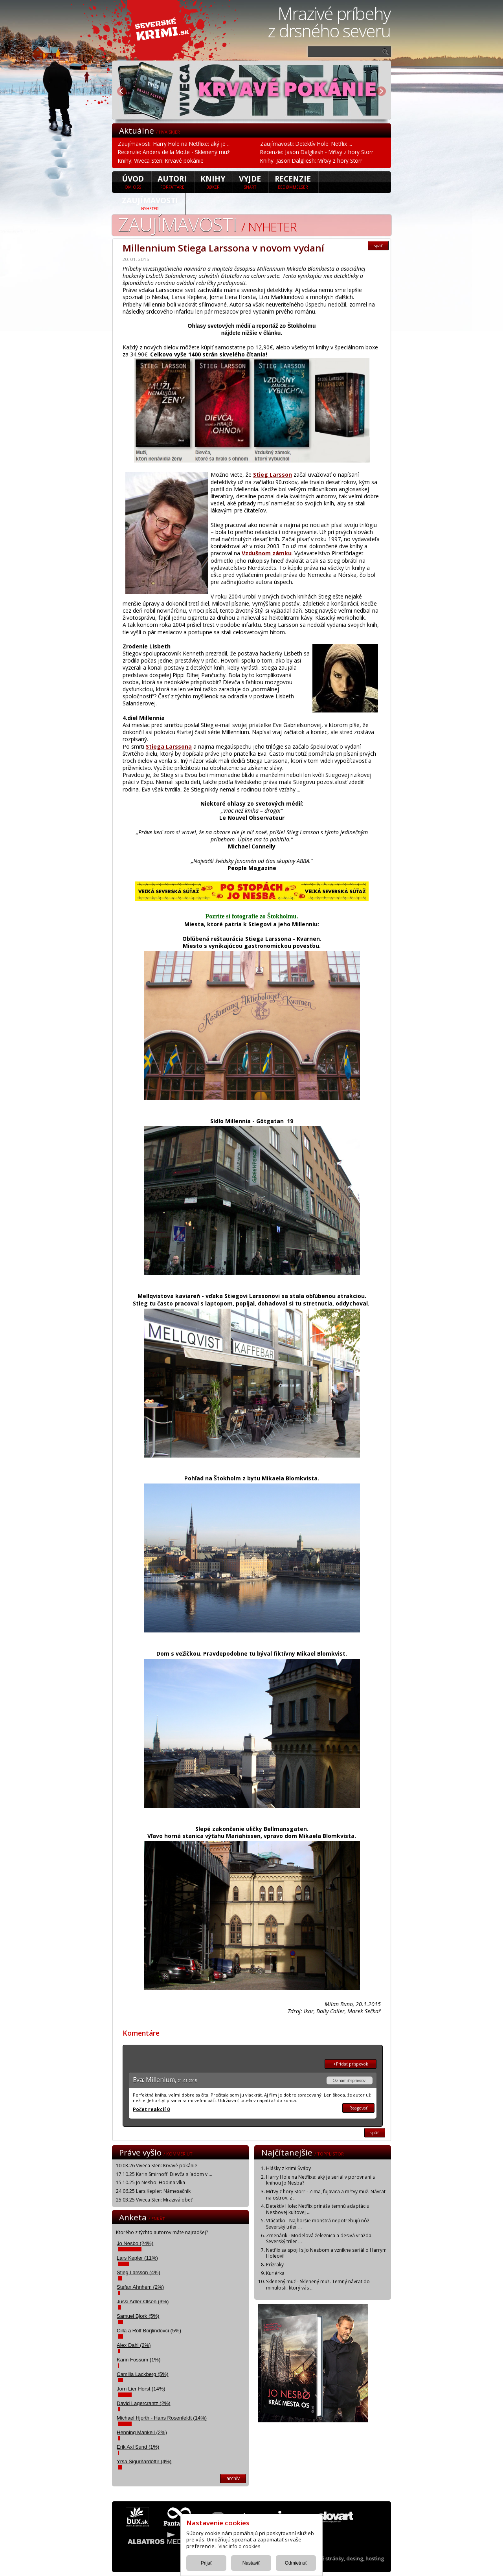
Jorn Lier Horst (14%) (141, 2388)
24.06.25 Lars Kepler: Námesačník (153, 2191)
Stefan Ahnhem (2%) (140, 2287)
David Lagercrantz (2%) (144, 2403)
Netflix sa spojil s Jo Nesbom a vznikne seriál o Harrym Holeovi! (326, 2253)
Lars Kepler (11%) (137, 2257)
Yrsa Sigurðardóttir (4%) (144, 2461)
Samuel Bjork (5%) (138, 2316)
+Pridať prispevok (350, 2064)
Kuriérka (275, 2273)
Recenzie (293, 181)
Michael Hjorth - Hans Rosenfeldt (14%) (162, 2417)
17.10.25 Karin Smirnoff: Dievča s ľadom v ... (164, 2174)
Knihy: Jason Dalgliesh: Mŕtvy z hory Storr (311, 160)
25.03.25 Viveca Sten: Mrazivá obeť (154, 2199)
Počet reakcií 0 (151, 2109)
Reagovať (358, 2108)
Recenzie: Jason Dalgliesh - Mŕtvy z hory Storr (316, 152)
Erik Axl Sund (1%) (138, 2446)
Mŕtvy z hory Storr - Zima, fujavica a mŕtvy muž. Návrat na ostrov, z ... (326, 2194)
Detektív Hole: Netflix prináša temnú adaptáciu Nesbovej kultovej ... (317, 2209)
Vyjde (250, 181)
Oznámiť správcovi (349, 2080)
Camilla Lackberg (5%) (143, 2374)
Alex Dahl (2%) (134, 2345)
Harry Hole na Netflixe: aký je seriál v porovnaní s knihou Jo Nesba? (320, 2180)
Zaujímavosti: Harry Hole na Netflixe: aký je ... (174, 143)
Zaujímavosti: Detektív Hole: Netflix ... (306, 143)
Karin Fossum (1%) (138, 2359)
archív (233, 2478)
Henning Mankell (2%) (142, 2432)
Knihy (212, 181)
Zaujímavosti (150, 203)
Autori (172, 181)
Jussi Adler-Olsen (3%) (143, 2301)
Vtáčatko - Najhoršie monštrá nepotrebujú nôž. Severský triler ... (318, 2223)
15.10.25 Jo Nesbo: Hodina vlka (150, 2182)
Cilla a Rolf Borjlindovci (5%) (149, 2330)
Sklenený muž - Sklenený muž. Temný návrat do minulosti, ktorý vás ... (318, 2284)
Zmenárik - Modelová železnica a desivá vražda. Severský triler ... (319, 2238)
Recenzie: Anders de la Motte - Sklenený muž (173, 152)
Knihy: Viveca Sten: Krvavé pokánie (161, 160)
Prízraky (275, 2264)
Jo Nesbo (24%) (135, 2243)
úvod (133, 181)
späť (378, 245)
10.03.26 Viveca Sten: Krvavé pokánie (156, 2165)
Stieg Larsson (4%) (138, 2272)
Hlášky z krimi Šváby (288, 2168)
